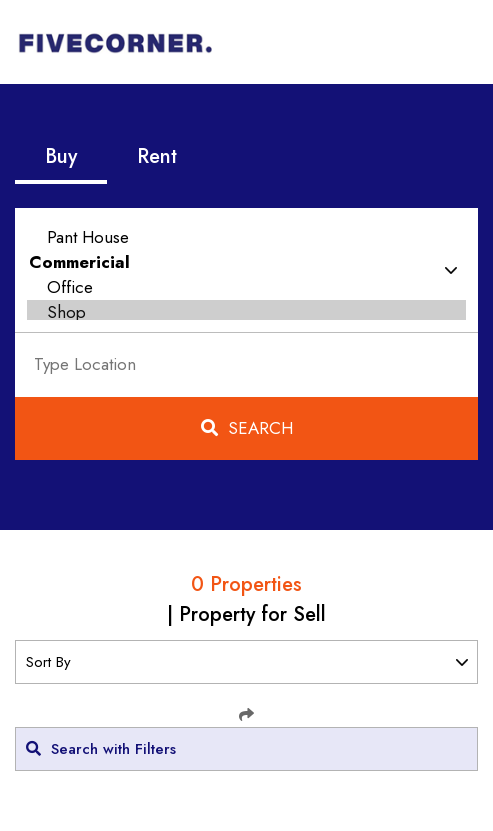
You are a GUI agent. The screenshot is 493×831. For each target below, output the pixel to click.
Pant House (246, 237)
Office (246, 287)
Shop (246, 312)
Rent (157, 156)
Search (247, 428)
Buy (61, 156)
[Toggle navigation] (449, 42)
